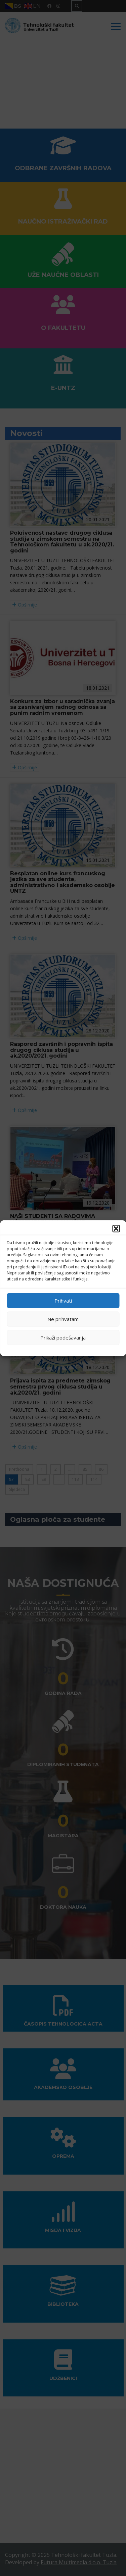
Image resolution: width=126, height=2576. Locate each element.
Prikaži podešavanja (63, 1337)
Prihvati (63, 1300)
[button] (116, 1228)
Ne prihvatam (63, 1319)
